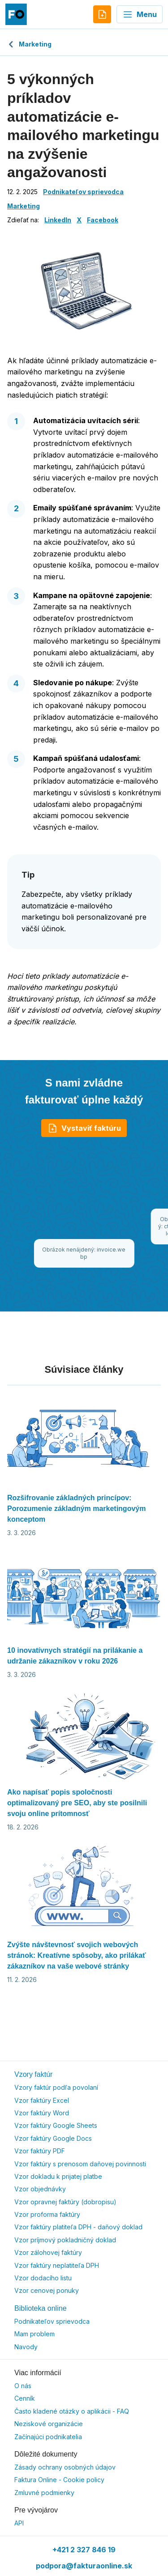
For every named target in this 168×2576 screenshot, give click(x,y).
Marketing (29, 44)
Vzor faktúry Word (41, 2113)
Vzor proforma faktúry (47, 2214)
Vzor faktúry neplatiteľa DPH (56, 2265)
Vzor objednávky (40, 2189)
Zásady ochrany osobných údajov (65, 2467)
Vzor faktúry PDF (39, 2151)
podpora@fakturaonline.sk (84, 2565)
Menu (139, 14)
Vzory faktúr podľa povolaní (56, 2087)
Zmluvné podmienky (44, 2492)
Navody (26, 2347)
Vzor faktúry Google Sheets (55, 2125)
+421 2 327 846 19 (84, 2549)
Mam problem (34, 2334)
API (19, 2523)
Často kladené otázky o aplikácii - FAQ (71, 2411)
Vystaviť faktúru (84, 1128)
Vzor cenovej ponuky (46, 2290)
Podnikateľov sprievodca (83, 191)
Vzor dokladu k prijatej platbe (58, 2176)
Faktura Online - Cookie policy (59, 2479)
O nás (22, 2385)
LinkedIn (57, 220)
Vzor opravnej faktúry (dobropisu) (65, 2202)
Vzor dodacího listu (43, 2278)
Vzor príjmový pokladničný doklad (65, 2240)
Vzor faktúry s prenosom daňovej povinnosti (80, 2164)
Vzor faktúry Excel (41, 2100)
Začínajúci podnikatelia (48, 2436)
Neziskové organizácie (48, 2423)
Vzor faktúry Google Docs (53, 2138)
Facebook (102, 220)
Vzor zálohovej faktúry (48, 2252)
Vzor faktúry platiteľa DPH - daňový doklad (78, 2227)
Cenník (24, 2398)
